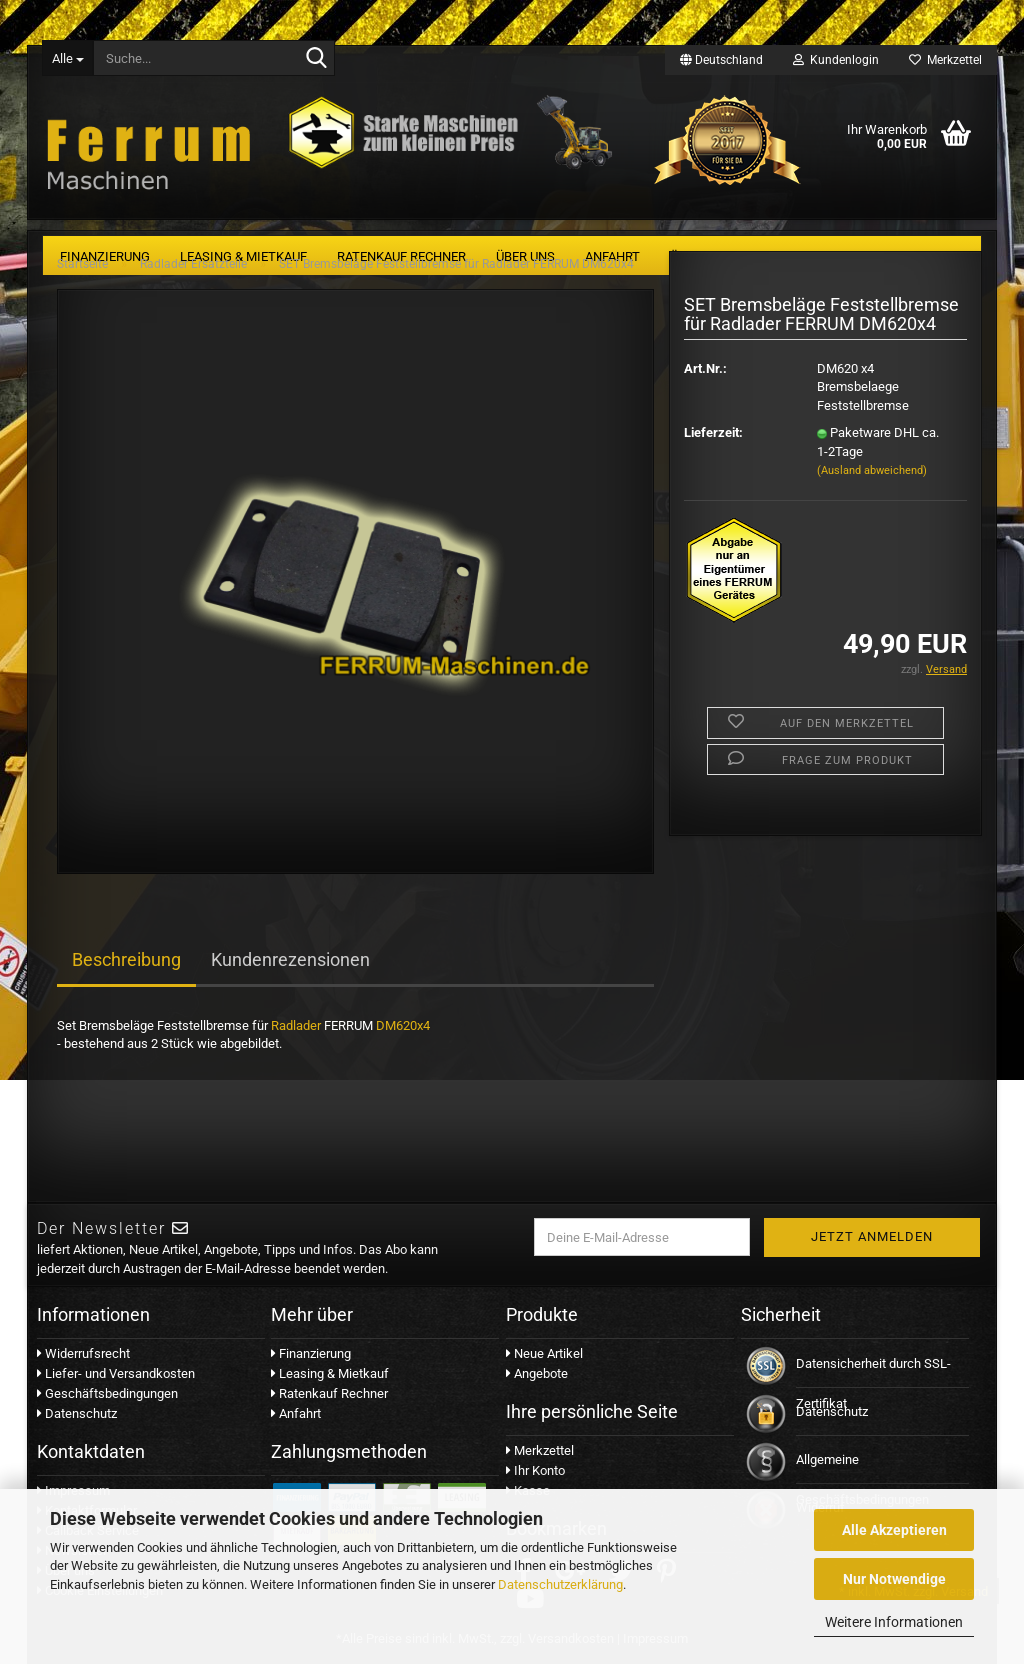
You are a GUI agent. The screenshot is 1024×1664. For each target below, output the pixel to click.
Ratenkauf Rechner (329, 1393)
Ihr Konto (535, 1470)
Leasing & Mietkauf (330, 1373)
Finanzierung (311, 1353)
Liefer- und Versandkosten (116, 1373)
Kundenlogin (836, 60)
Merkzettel (945, 60)
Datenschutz (77, 1413)
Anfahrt (296, 1413)
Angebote (537, 1373)
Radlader (296, 1025)
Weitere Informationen (894, 1622)
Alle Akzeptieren (894, 1530)
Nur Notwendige (894, 1579)
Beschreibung (126, 959)
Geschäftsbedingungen (107, 1393)
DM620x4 (403, 1025)
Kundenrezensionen (290, 959)
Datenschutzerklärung (560, 1584)
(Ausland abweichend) (872, 470)
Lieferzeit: (713, 432)
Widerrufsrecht (83, 1353)
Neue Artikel (544, 1353)
